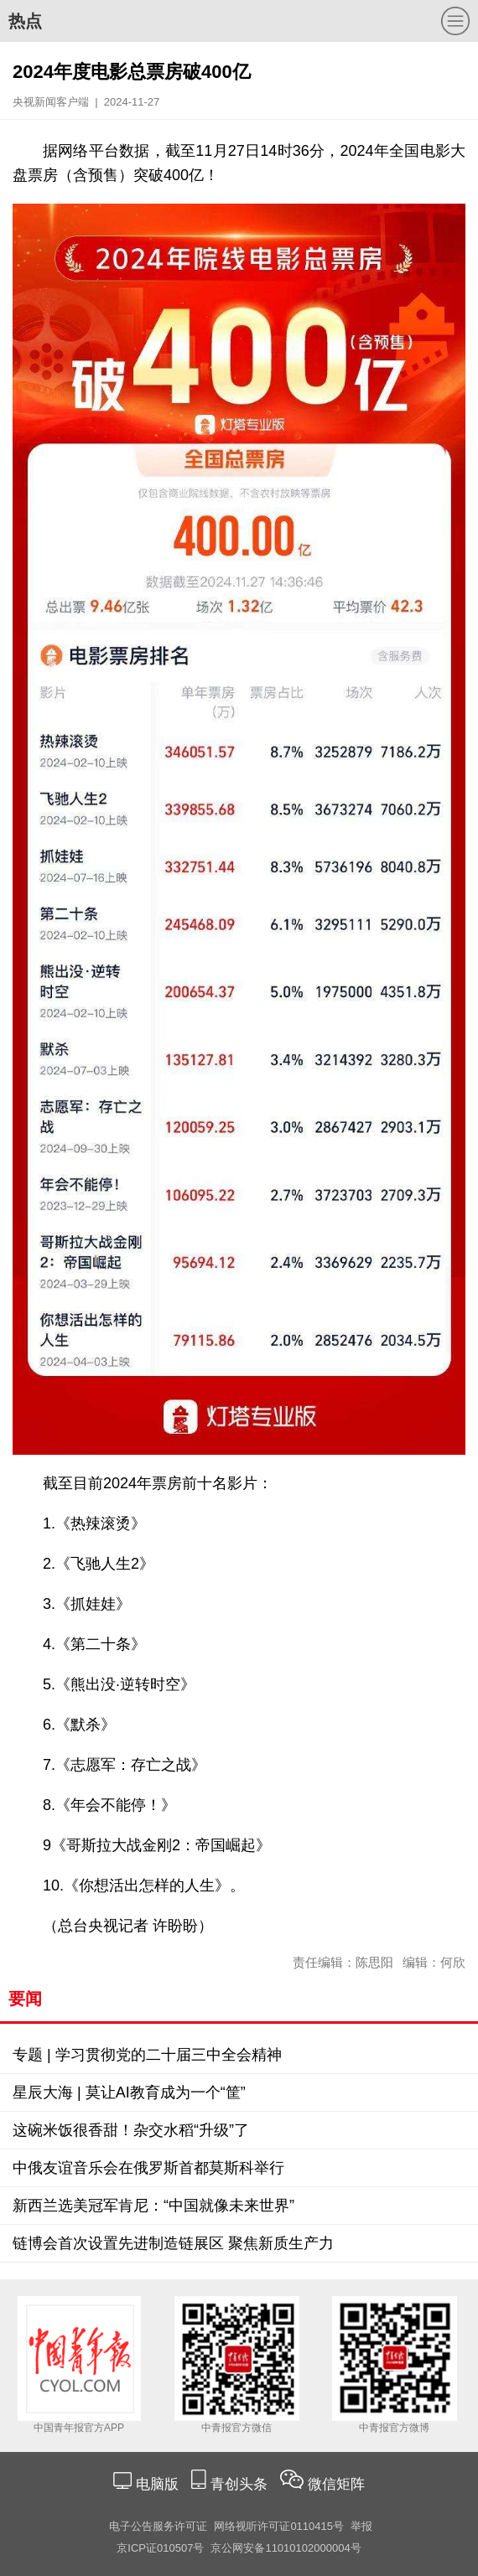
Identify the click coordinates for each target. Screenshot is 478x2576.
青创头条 (241, 2484)
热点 (25, 21)
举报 (361, 2526)
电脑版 (157, 2484)
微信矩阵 (336, 2484)
